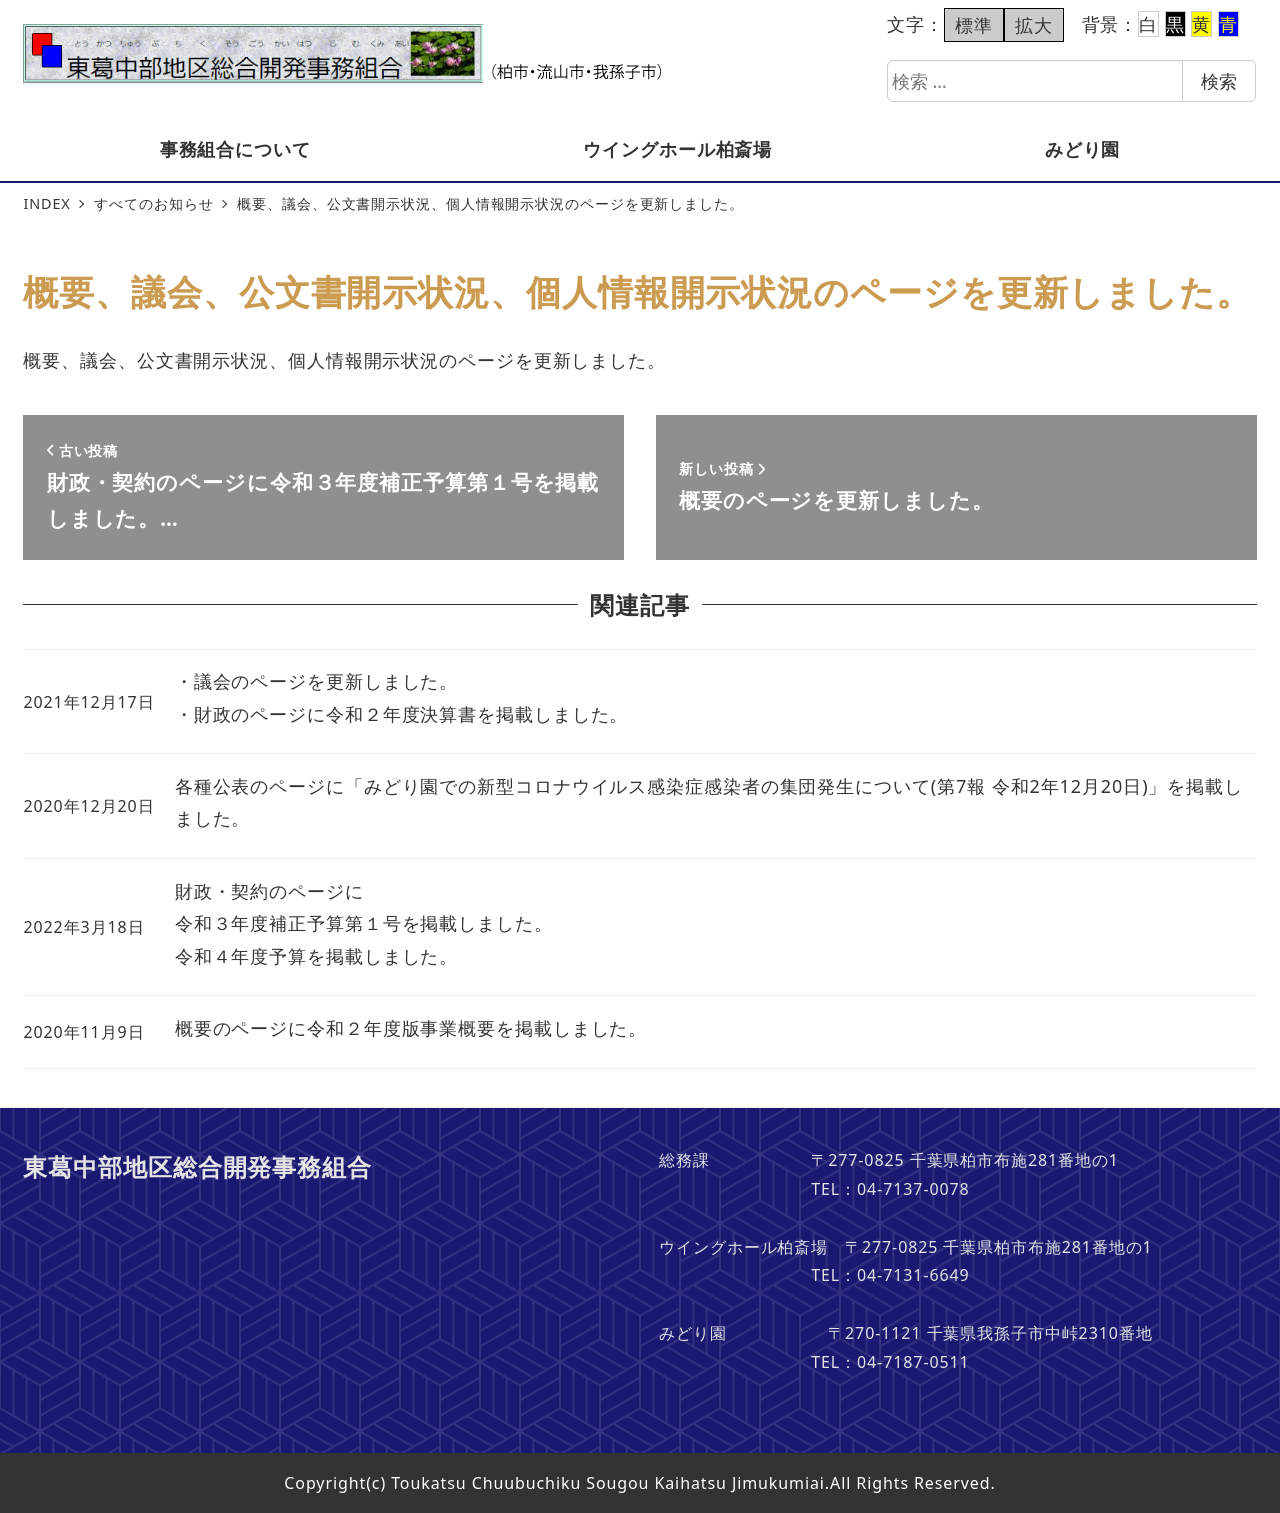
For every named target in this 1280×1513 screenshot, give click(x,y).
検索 (1219, 81)
